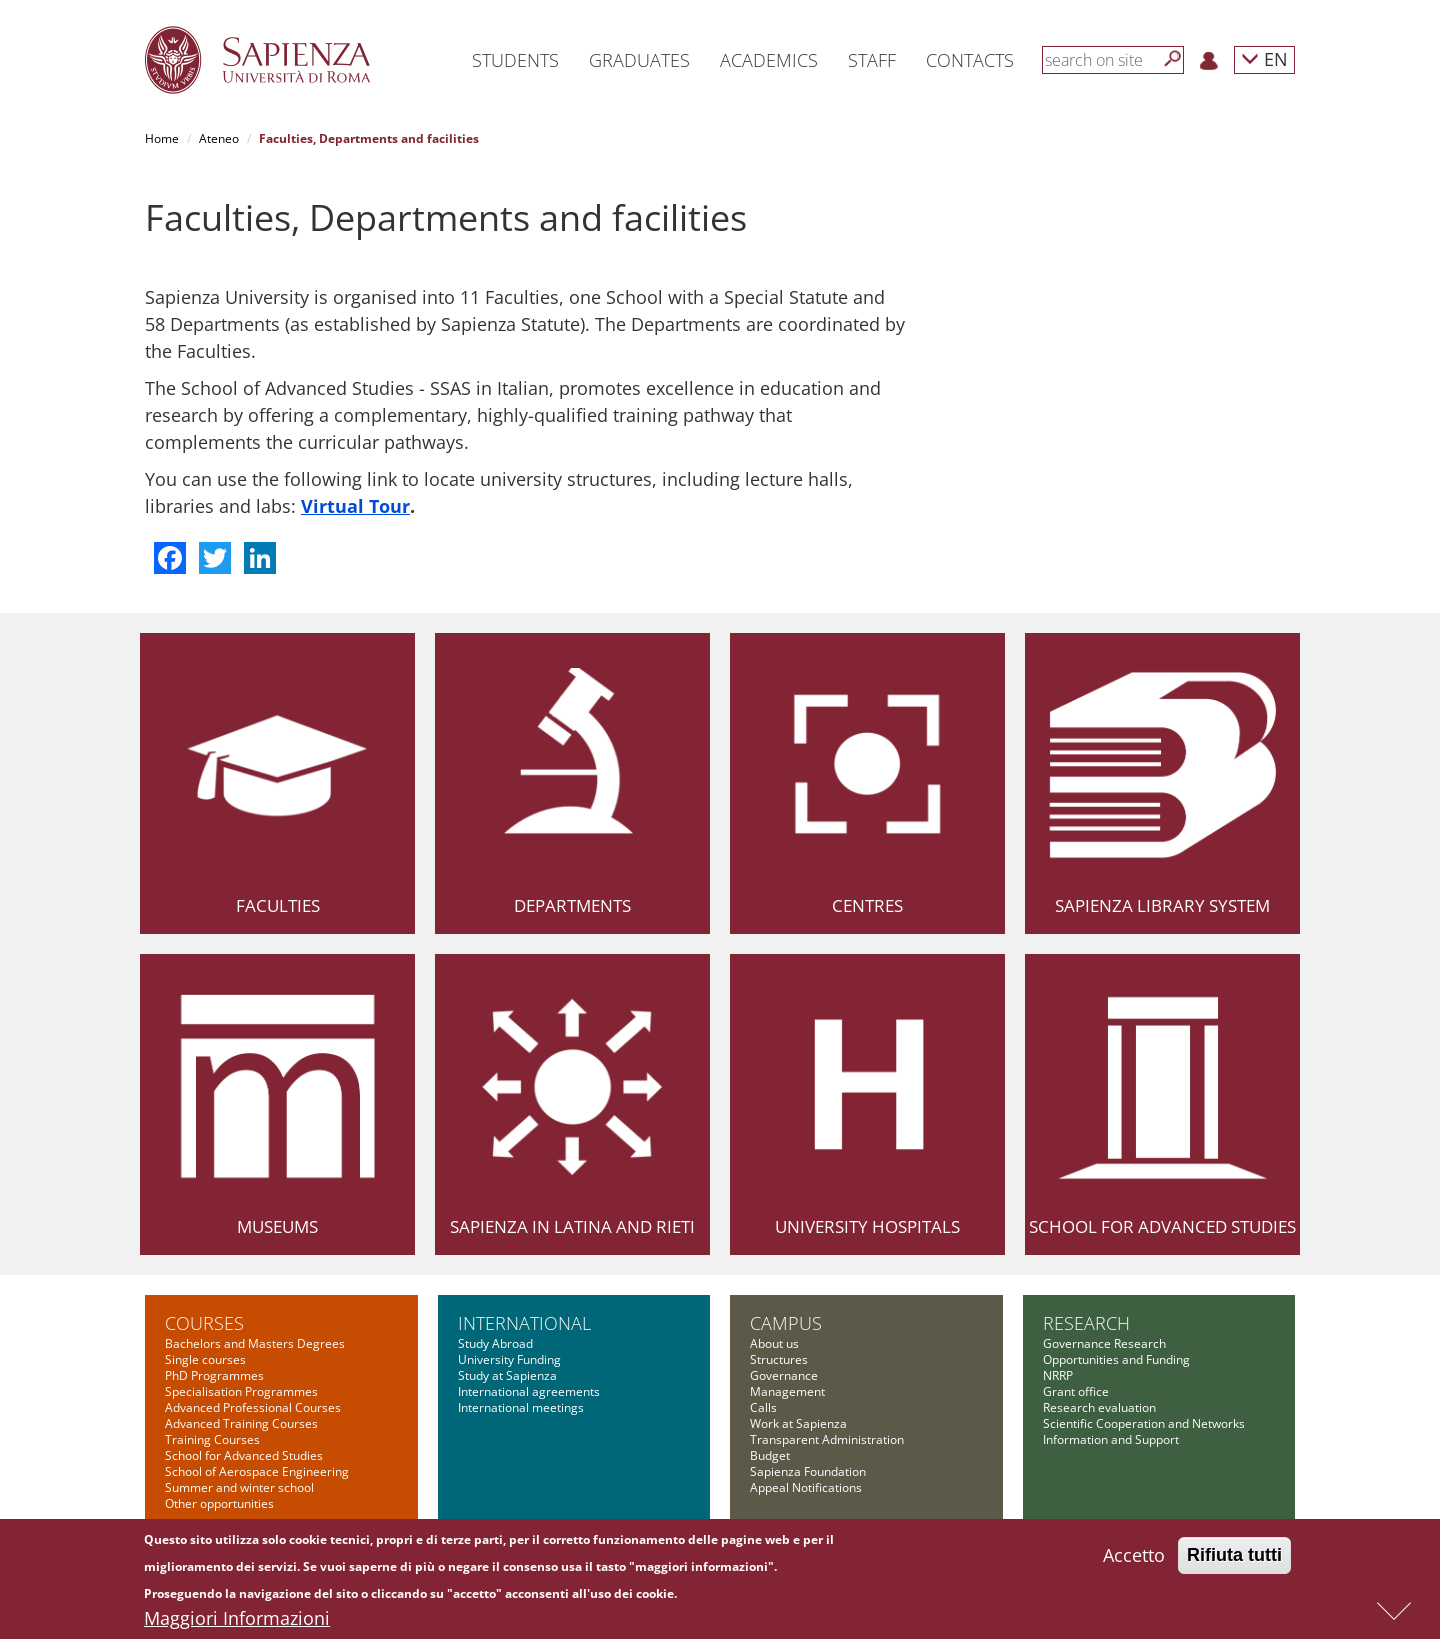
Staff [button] (872, 60)
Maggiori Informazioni (237, 1621)
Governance (784, 1375)
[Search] (1173, 59)
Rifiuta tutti (1234, 1558)
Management (787, 1391)
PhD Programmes (214, 1375)
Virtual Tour (355, 506)
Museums (277, 1226)
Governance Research (1104, 1343)
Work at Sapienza (798, 1423)
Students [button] (515, 60)
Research (1086, 1323)
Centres (867, 905)
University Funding (509, 1359)
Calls (763, 1407)
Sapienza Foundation (808, 1471)
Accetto (1134, 1558)
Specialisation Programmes (241, 1391)
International (524, 1323)
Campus (786, 1323)
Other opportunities (219, 1503)
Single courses (205, 1359)
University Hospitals (867, 1226)
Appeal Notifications (806, 1487)
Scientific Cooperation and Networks (1144, 1423)
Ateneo (219, 138)
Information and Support (1111, 1439)
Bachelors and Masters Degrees (255, 1343)
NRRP (1058, 1375)
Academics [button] (769, 60)
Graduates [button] (639, 60)
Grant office (1076, 1391)
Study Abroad (495, 1343)
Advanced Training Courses (241, 1423)
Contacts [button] (970, 60)
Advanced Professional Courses (253, 1407)
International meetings (521, 1407)
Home (162, 138)
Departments (572, 905)
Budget (770, 1455)
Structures (779, 1359)
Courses (204, 1323)
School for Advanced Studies (1162, 1226)
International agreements (529, 1391)
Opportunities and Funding (1116, 1359)
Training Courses (212, 1439)
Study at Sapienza (507, 1375)
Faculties (278, 905)
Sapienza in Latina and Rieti (572, 1226)
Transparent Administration (827, 1439)
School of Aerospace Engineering (257, 1471)
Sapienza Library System (1162, 905)
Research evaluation (1099, 1407)
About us (774, 1343)
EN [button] (1264, 58)
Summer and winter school (239, 1487)
